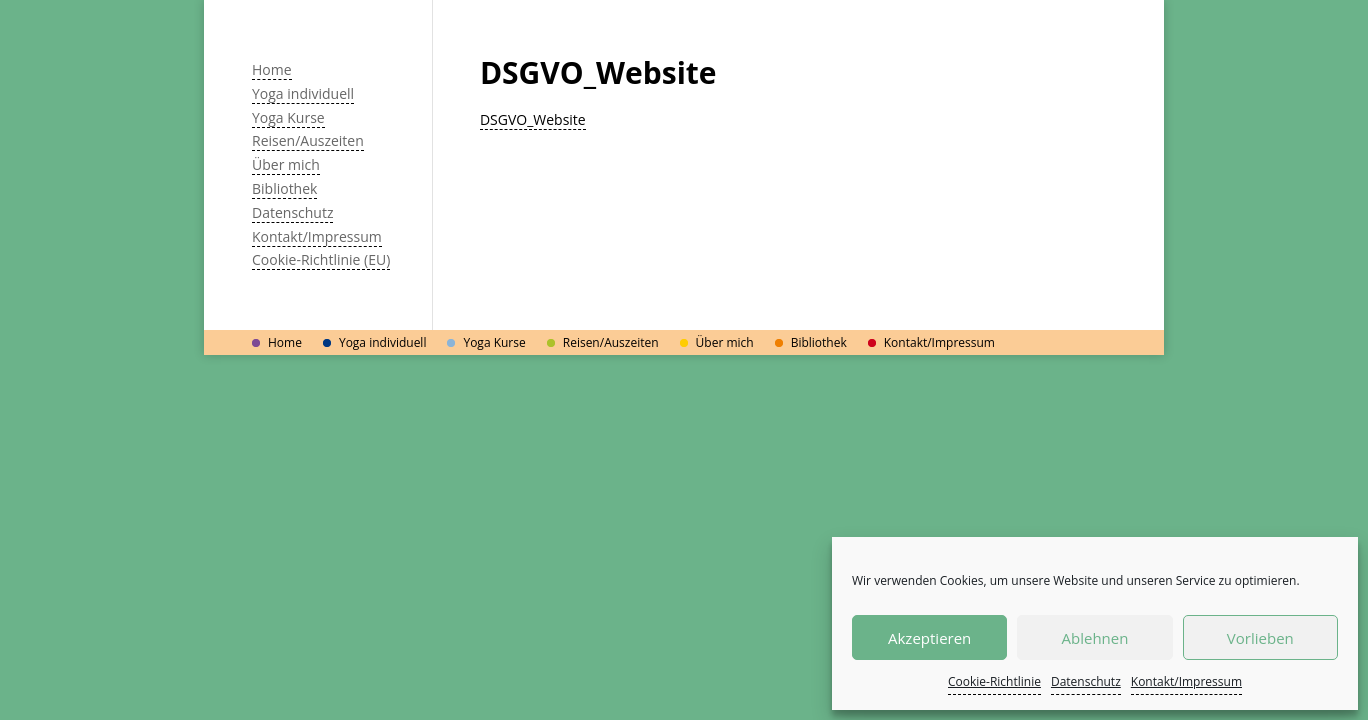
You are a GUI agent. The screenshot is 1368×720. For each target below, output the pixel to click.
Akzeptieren (929, 638)
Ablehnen (1095, 638)
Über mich (286, 164)
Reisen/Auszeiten (308, 140)
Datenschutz (1086, 681)
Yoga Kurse (288, 117)
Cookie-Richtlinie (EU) (321, 259)
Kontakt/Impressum (1186, 681)
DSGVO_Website (533, 119)
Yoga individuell (303, 93)
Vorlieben (1260, 638)
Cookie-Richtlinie (994, 681)
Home (272, 69)
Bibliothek (284, 188)
